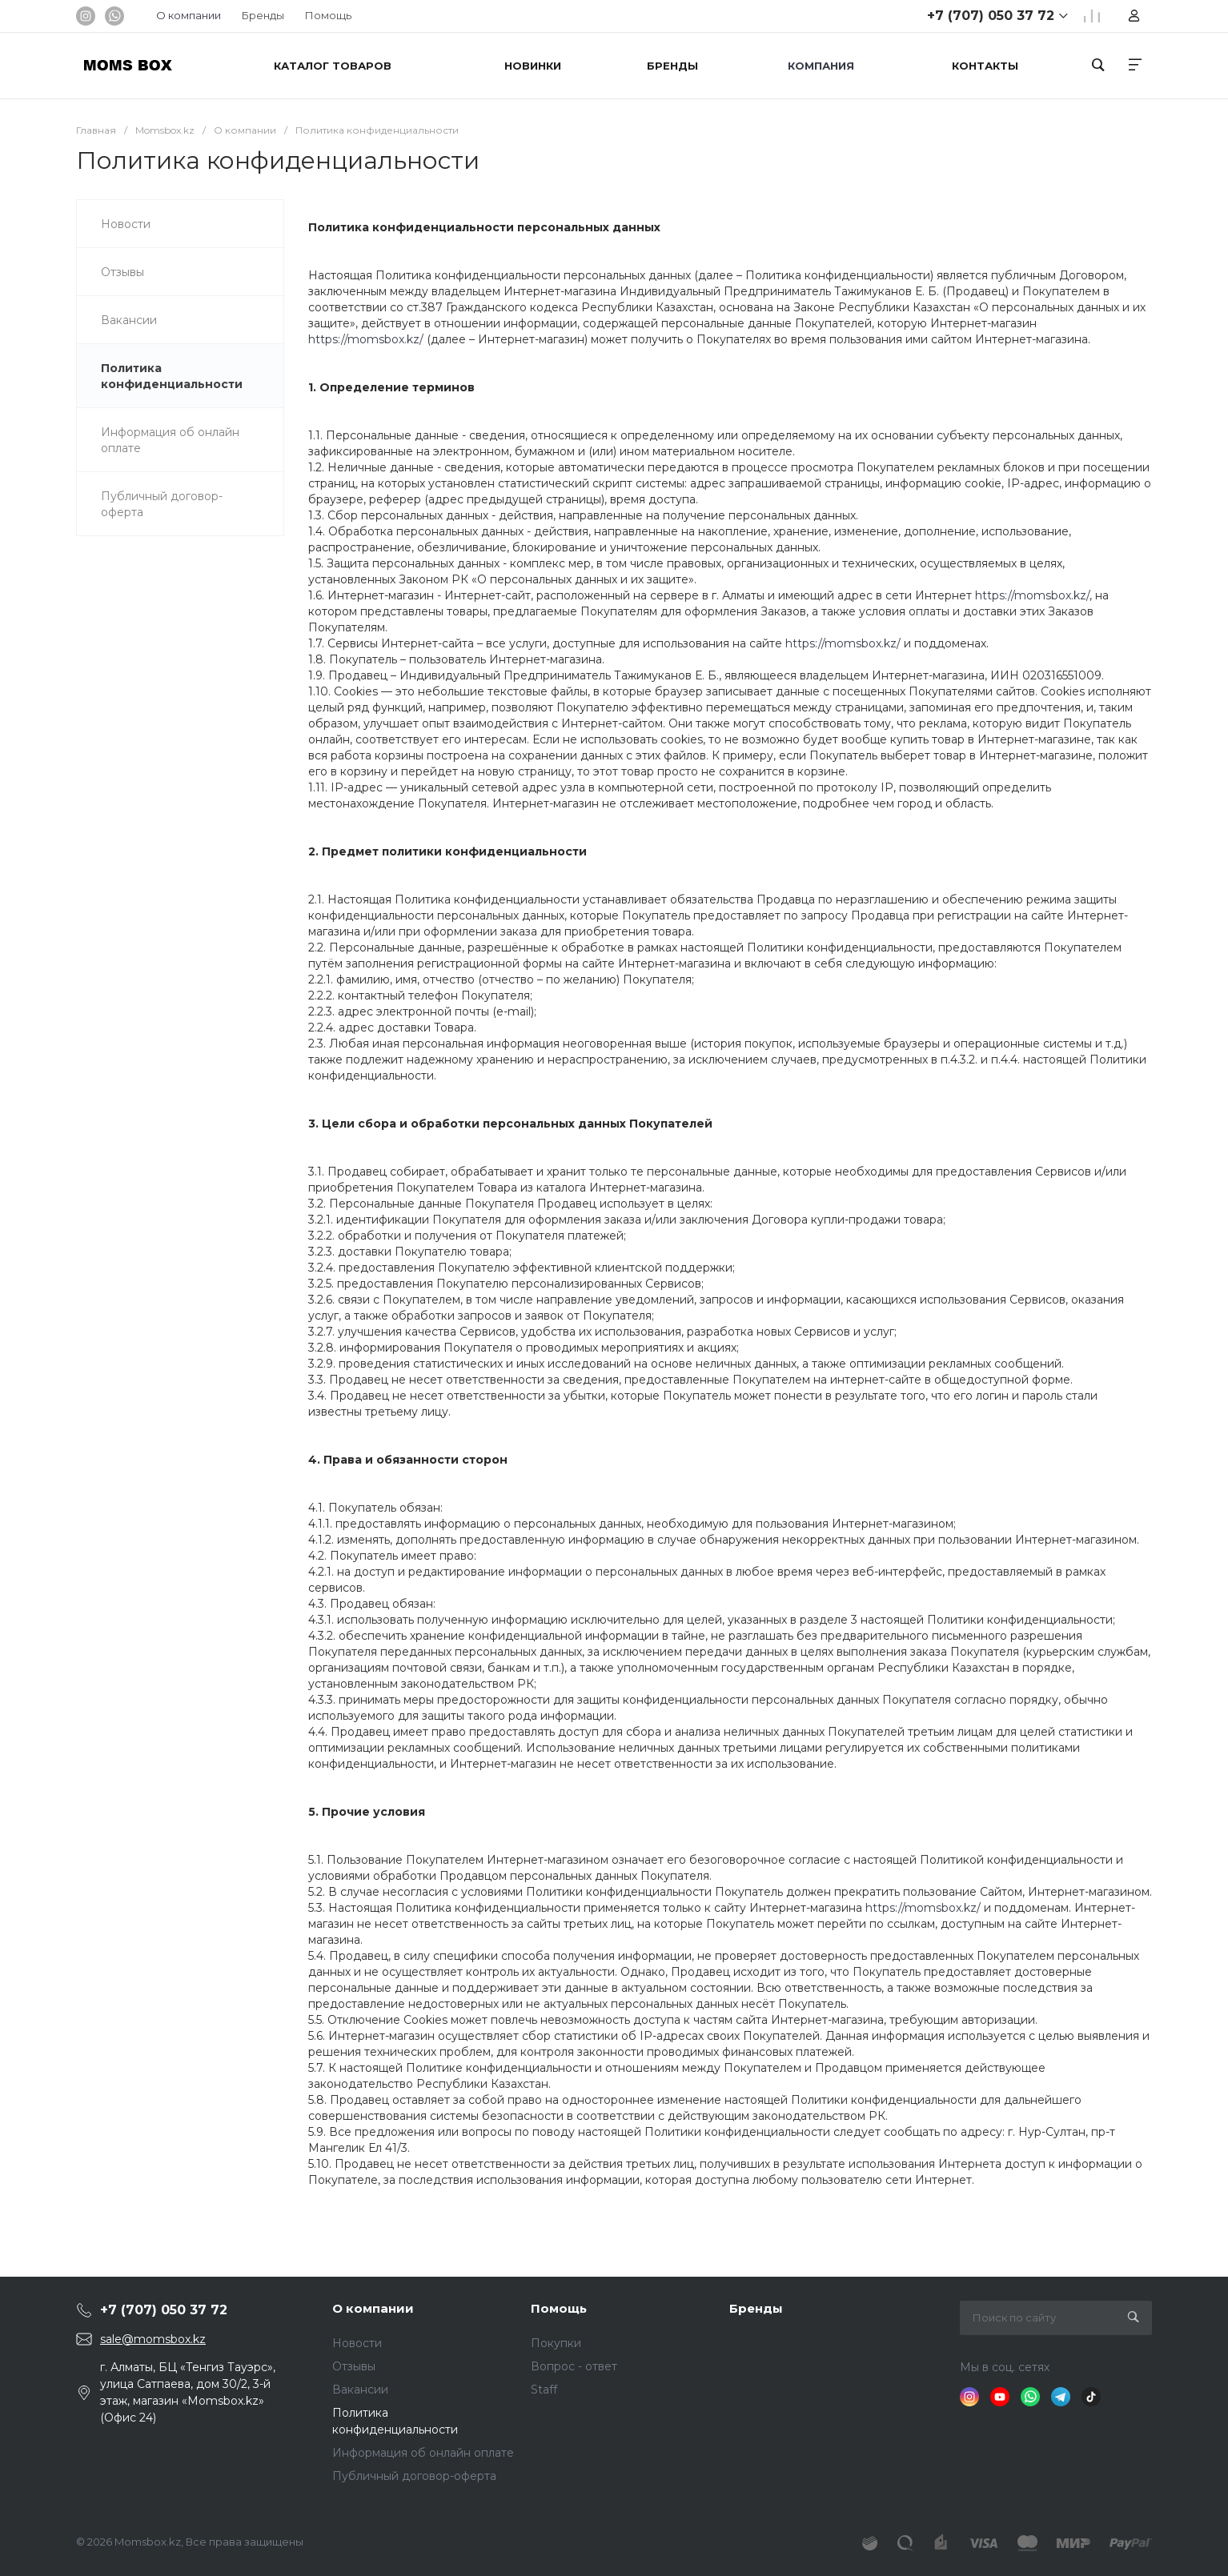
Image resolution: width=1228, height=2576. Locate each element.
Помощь (328, 15)
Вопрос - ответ (574, 2366)
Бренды (263, 15)
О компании (373, 2308)
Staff (544, 2389)
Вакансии (360, 2389)
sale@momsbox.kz (153, 2339)
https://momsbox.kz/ (365, 339)
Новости (357, 2343)
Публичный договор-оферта (414, 2476)
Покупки (556, 2343)
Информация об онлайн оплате (423, 2453)
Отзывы (353, 2366)
